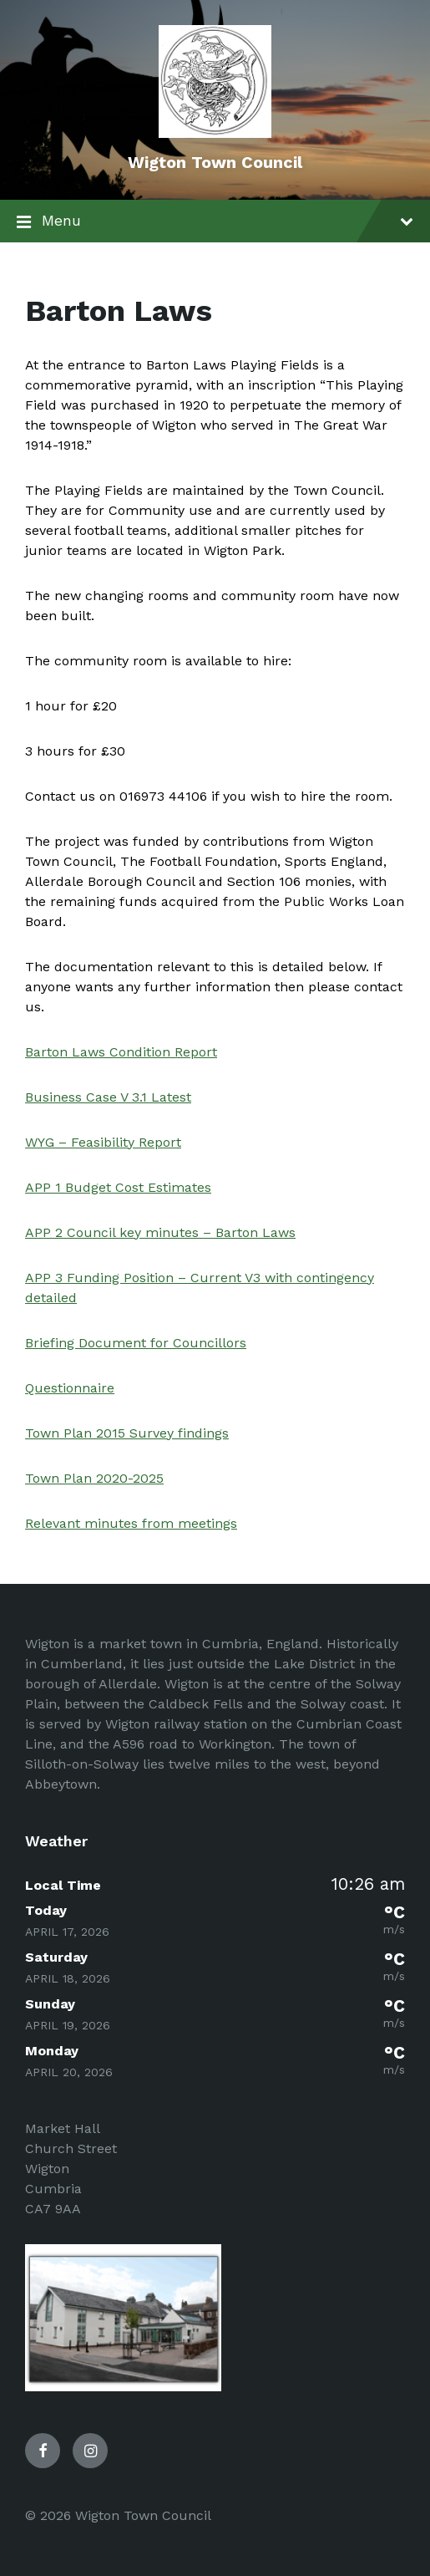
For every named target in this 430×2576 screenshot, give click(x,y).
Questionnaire (69, 1388)
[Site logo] (215, 133)
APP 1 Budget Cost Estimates (118, 1187)
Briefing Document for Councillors (135, 1343)
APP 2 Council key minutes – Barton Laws (160, 1232)
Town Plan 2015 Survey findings (127, 1433)
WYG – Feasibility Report (103, 1142)
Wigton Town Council (215, 162)
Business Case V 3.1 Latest (108, 1097)
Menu (215, 222)
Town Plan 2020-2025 (94, 1478)
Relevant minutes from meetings (131, 1523)
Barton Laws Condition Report (121, 1052)
